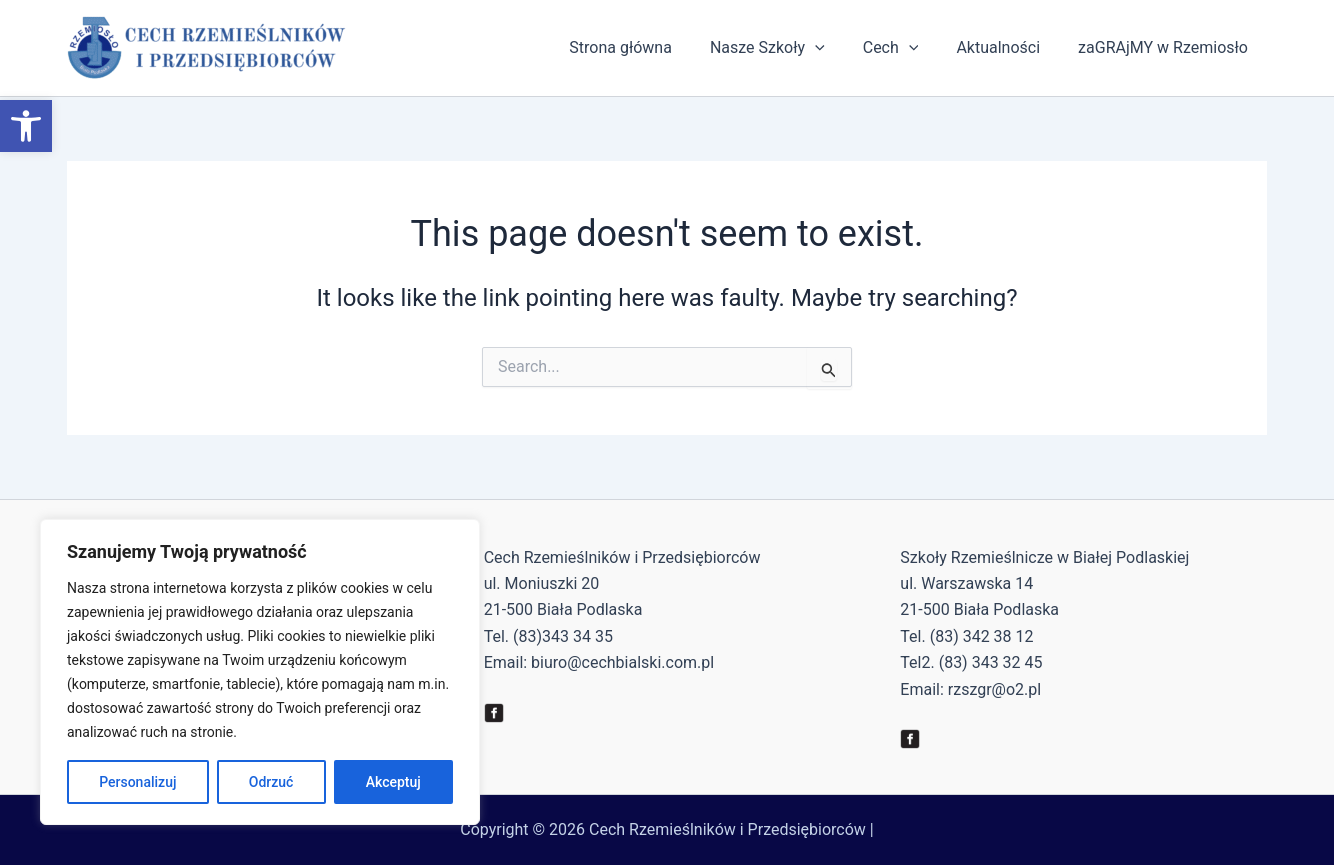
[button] (26, 126)
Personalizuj (137, 782)
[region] (260, 672)
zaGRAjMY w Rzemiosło (1166, 47)
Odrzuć (271, 782)
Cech (906, 48)
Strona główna (647, 47)
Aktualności (1007, 47)
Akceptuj (393, 782)
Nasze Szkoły (788, 48)
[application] (836, 48)
